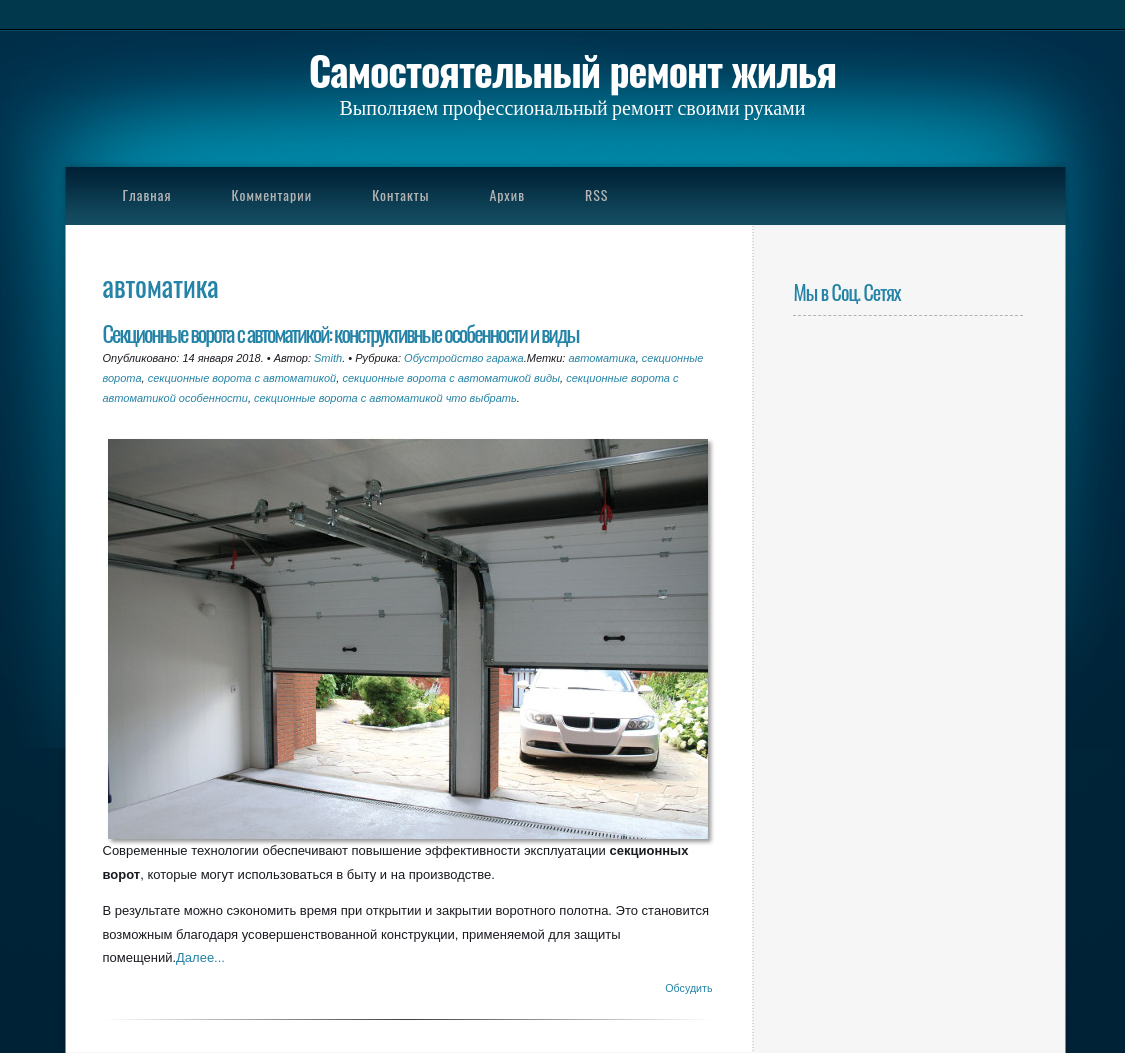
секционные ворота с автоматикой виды (451, 378)
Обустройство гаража (464, 358)
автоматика (601, 358)
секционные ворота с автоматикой (242, 378)
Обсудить (688, 988)
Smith (328, 358)
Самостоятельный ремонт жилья (572, 70)
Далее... (200, 957)
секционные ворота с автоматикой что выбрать (385, 398)
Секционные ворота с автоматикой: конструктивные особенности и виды (341, 332)
